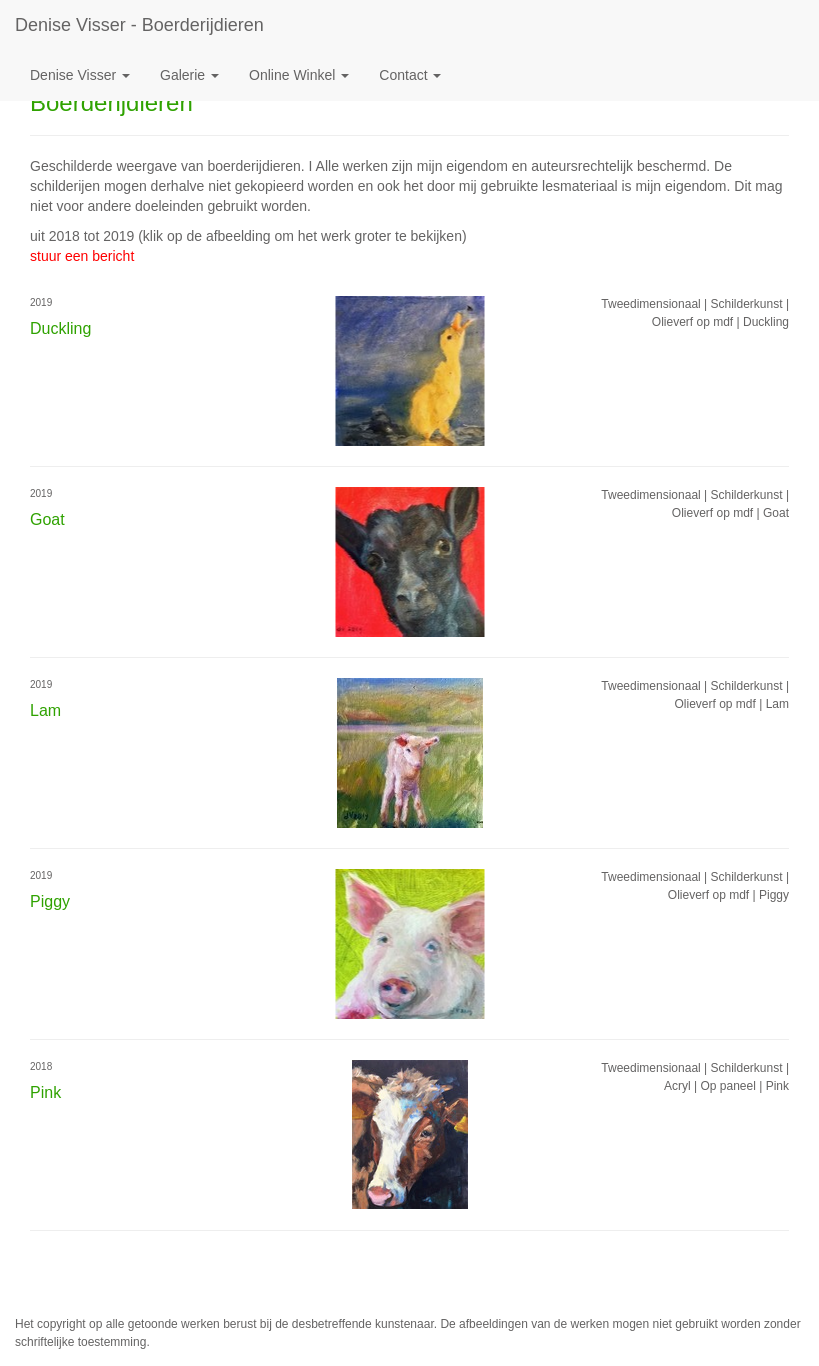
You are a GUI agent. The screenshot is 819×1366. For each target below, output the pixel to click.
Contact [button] (410, 75)
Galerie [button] (189, 75)
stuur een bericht (82, 256)
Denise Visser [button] (80, 75)
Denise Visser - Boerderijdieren (139, 25)
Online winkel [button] (299, 75)
